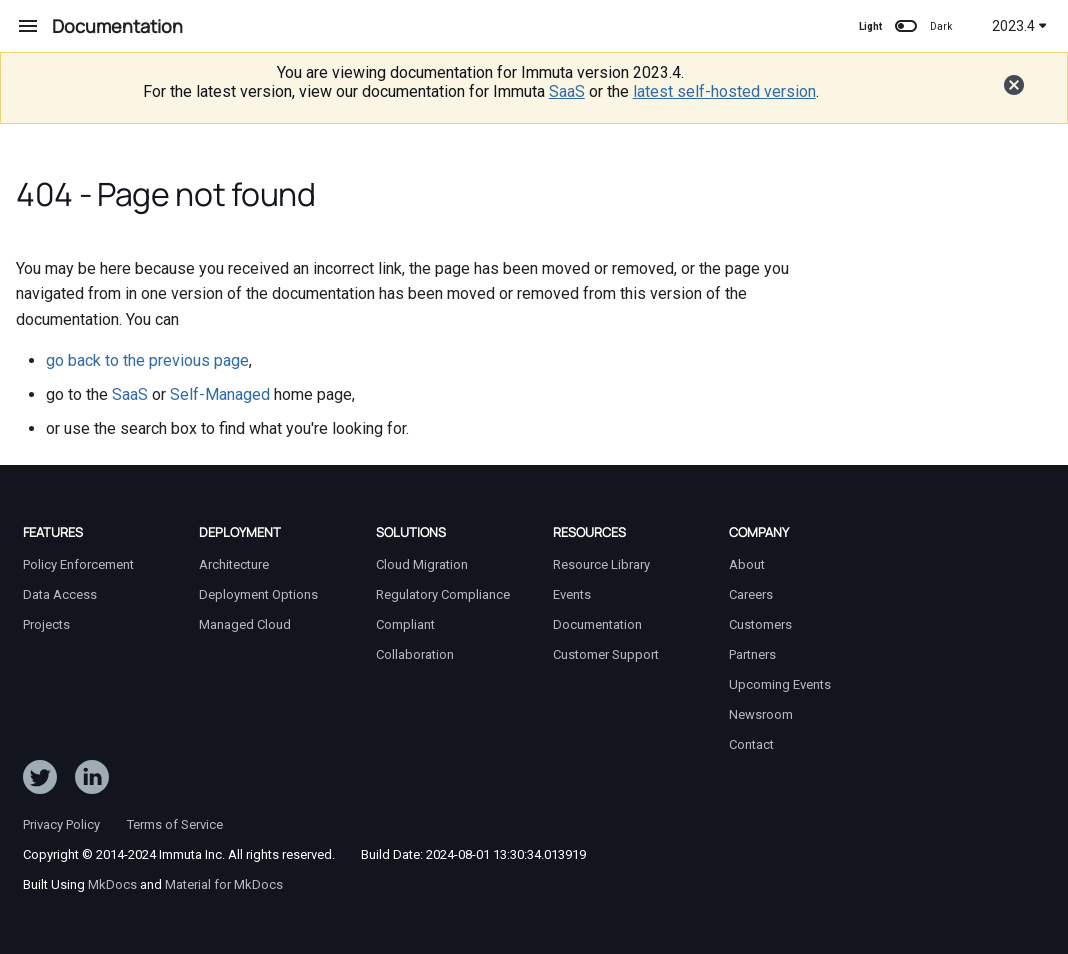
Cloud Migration (422, 564)
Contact (751, 744)
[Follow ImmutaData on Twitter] (40, 781)
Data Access (60, 594)
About (747, 564)
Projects (46, 624)
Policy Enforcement (78, 564)
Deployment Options (258, 594)
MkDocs (112, 884)
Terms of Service (175, 824)
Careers (751, 594)
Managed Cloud (245, 624)
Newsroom (761, 714)
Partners (752, 654)
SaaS (567, 91)
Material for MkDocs (224, 884)
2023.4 (1019, 26)
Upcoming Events (780, 684)
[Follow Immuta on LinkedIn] (92, 781)
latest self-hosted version (724, 91)
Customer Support (606, 654)
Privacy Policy (61, 824)
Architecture (234, 564)
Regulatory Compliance (443, 594)
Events (572, 594)
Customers (760, 624)
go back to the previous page (147, 360)
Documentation (597, 624)
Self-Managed (220, 394)
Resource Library (601, 564)
